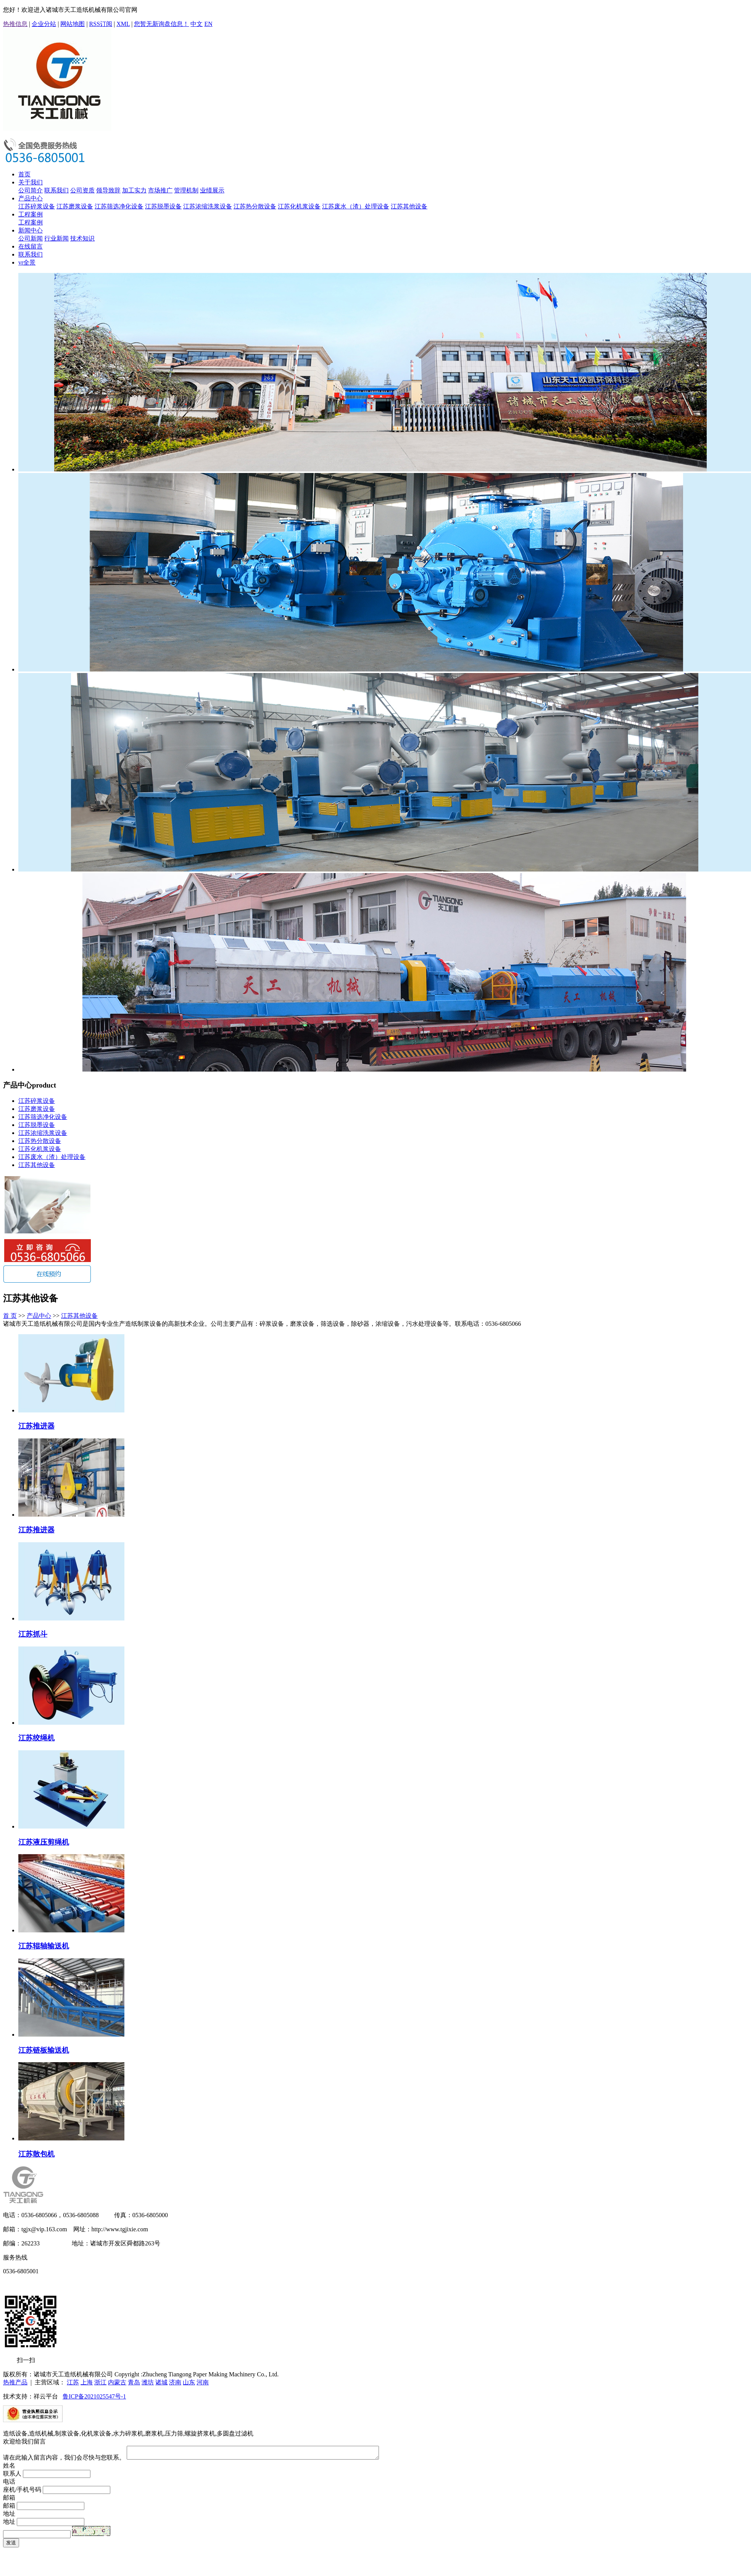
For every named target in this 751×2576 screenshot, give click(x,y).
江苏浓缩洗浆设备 (207, 206)
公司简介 (30, 190)
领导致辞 (108, 190)
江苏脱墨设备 (163, 206)
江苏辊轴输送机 (43, 1946)
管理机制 (186, 190)
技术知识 (82, 238)
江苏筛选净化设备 (119, 206)
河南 (203, 2382)
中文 (196, 24)
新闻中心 (30, 230)
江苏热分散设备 (255, 206)
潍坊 (148, 2382)
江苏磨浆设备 (74, 206)
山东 (189, 2382)
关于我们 (30, 182)
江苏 (73, 2382)
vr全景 (26, 262)
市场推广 (160, 190)
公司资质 (82, 190)
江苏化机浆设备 (299, 206)
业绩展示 (212, 190)
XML (123, 24)
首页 (24, 174)
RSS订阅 (100, 24)
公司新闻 (30, 238)
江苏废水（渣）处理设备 (355, 206)
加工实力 (134, 190)
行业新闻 (56, 238)
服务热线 (15, 2257)
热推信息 (15, 24)
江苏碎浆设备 (36, 206)
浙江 (100, 2382)
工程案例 (30, 214)
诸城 (161, 2382)
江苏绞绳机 (36, 1738)
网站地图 (72, 24)
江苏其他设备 (409, 206)
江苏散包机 (36, 2154)
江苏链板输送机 (43, 2050)
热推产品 (15, 2382)
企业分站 (44, 24)
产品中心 (30, 198)
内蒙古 (117, 2382)
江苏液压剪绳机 (43, 1842)
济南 (175, 2382)
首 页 (10, 1315)
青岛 (134, 2382)
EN (208, 24)
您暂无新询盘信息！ (161, 24)
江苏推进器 (36, 1426)
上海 (87, 2382)
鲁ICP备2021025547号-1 (94, 2396)
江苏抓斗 (32, 1634)
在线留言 (30, 246)
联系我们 (56, 190)
